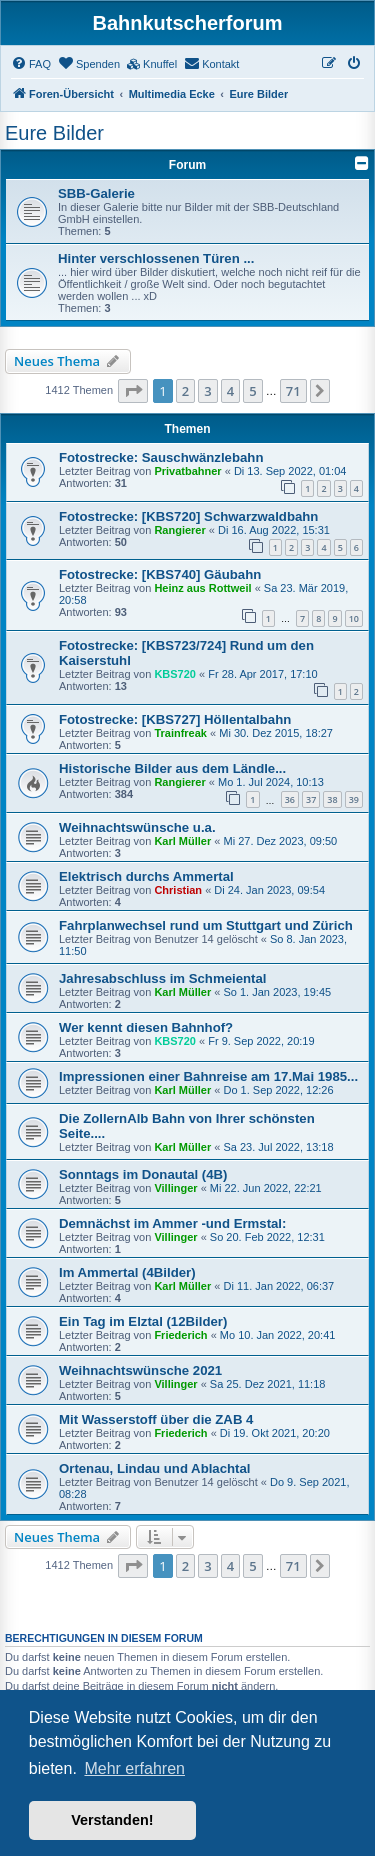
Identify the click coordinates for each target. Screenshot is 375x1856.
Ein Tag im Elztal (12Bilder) (143, 1321)
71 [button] (293, 391)
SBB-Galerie (96, 193)
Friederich (180, 1335)
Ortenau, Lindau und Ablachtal (154, 1468)
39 (354, 799)
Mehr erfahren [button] (134, 1768)
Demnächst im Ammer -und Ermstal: (172, 1223)
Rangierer (179, 530)
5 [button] (252, 391)
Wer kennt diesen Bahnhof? (146, 1027)
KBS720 (175, 674)
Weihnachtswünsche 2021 (140, 1370)
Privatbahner (187, 471)
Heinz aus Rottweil (202, 588)
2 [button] (185, 391)
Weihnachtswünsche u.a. (137, 827)
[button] (133, 391)
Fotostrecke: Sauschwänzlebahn (161, 457)
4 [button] (230, 391)
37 (311, 799)
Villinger (175, 1188)
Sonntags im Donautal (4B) (143, 1174)
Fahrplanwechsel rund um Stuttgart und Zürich (206, 925)
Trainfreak (180, 733)
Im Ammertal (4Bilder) (127, 1272)
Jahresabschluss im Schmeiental (162, 978)
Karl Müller (182, 841)
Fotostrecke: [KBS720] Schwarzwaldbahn (188, 516)
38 (332, 799)
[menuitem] (31, 64)
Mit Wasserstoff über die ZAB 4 (156, 1419)
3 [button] (207, 391)
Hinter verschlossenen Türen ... (156, 258)
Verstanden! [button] (112, 1820)
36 (290, 799)
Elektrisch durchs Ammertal (146, 876)
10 (354, 618)
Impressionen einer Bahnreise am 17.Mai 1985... (208, 1076)
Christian (178, 890)
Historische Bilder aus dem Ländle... (172, 768)
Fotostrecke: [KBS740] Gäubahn (160, 574)
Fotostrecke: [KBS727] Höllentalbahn (175, 719)
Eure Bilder (54, 133)
